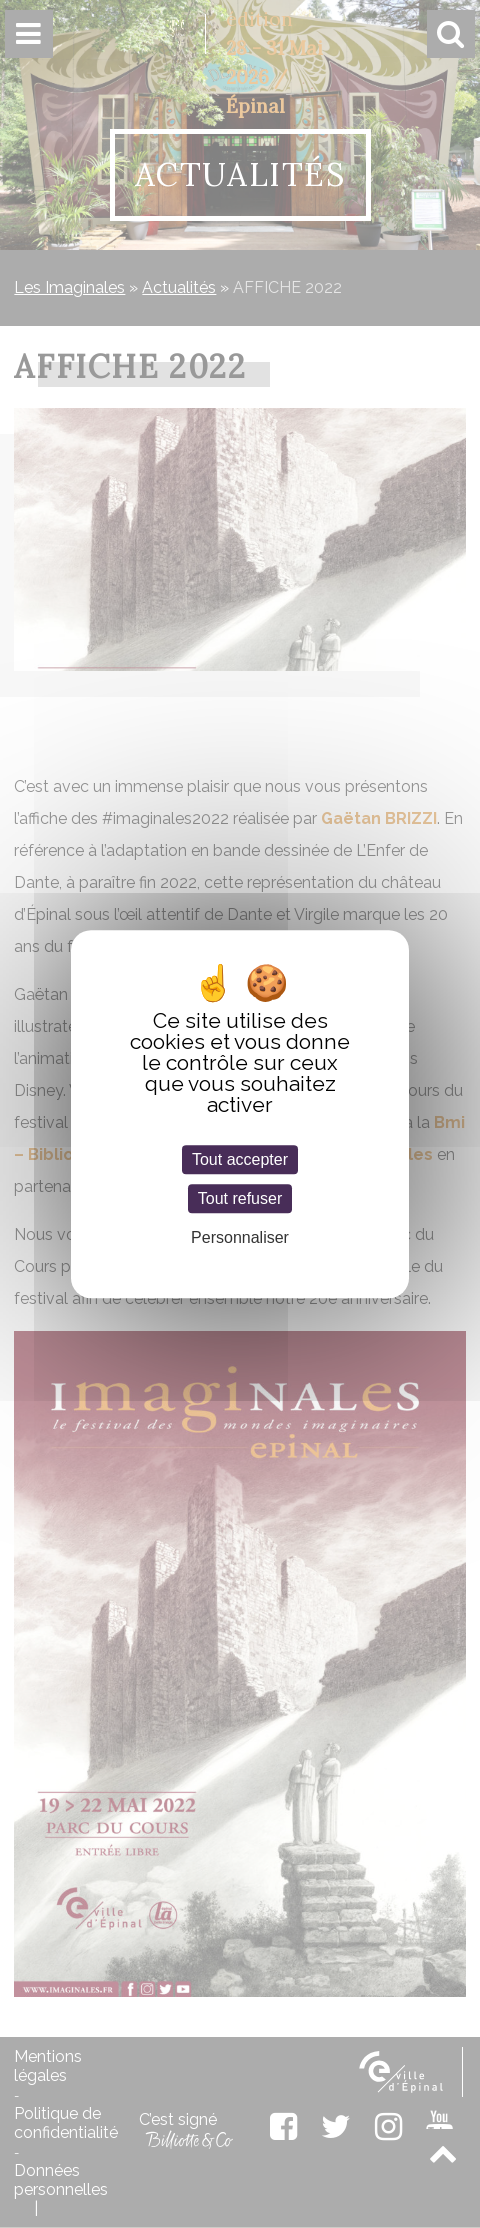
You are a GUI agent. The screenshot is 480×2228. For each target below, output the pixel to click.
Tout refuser (240, 1198)
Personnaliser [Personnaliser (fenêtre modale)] (240, 1238)
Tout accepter (240, 1159)
